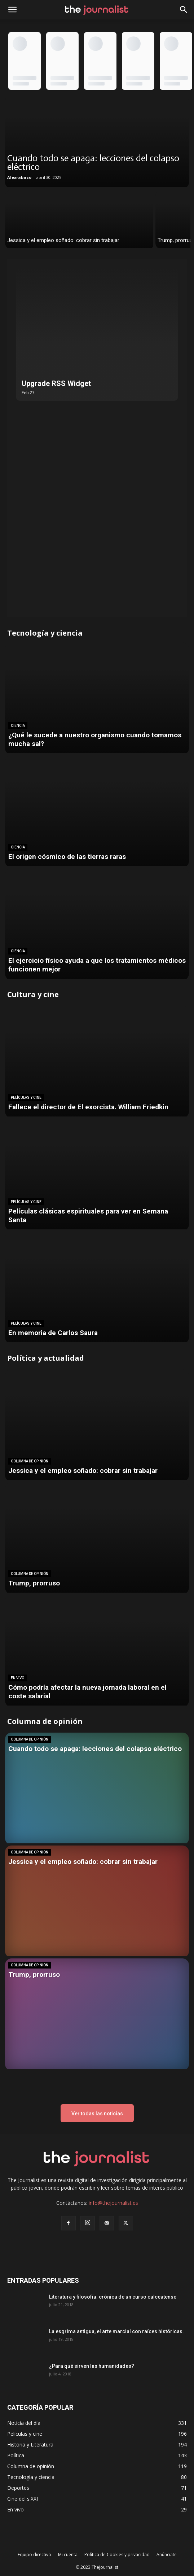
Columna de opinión (29, 1461)
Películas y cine (26, 1098)
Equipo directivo (34, 2554)
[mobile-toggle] (12, 9)
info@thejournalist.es (113, 2202)
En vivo (17, 1678)
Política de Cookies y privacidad (117, 2554)
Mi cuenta (68, 2554)
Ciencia (18, 726)
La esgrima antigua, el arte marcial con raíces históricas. (116, 2331)
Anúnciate (166, 2554)
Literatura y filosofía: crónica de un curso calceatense (112, 2297)
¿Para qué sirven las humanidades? (91, 2366)
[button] (184, 9)
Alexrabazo (19, 177)
